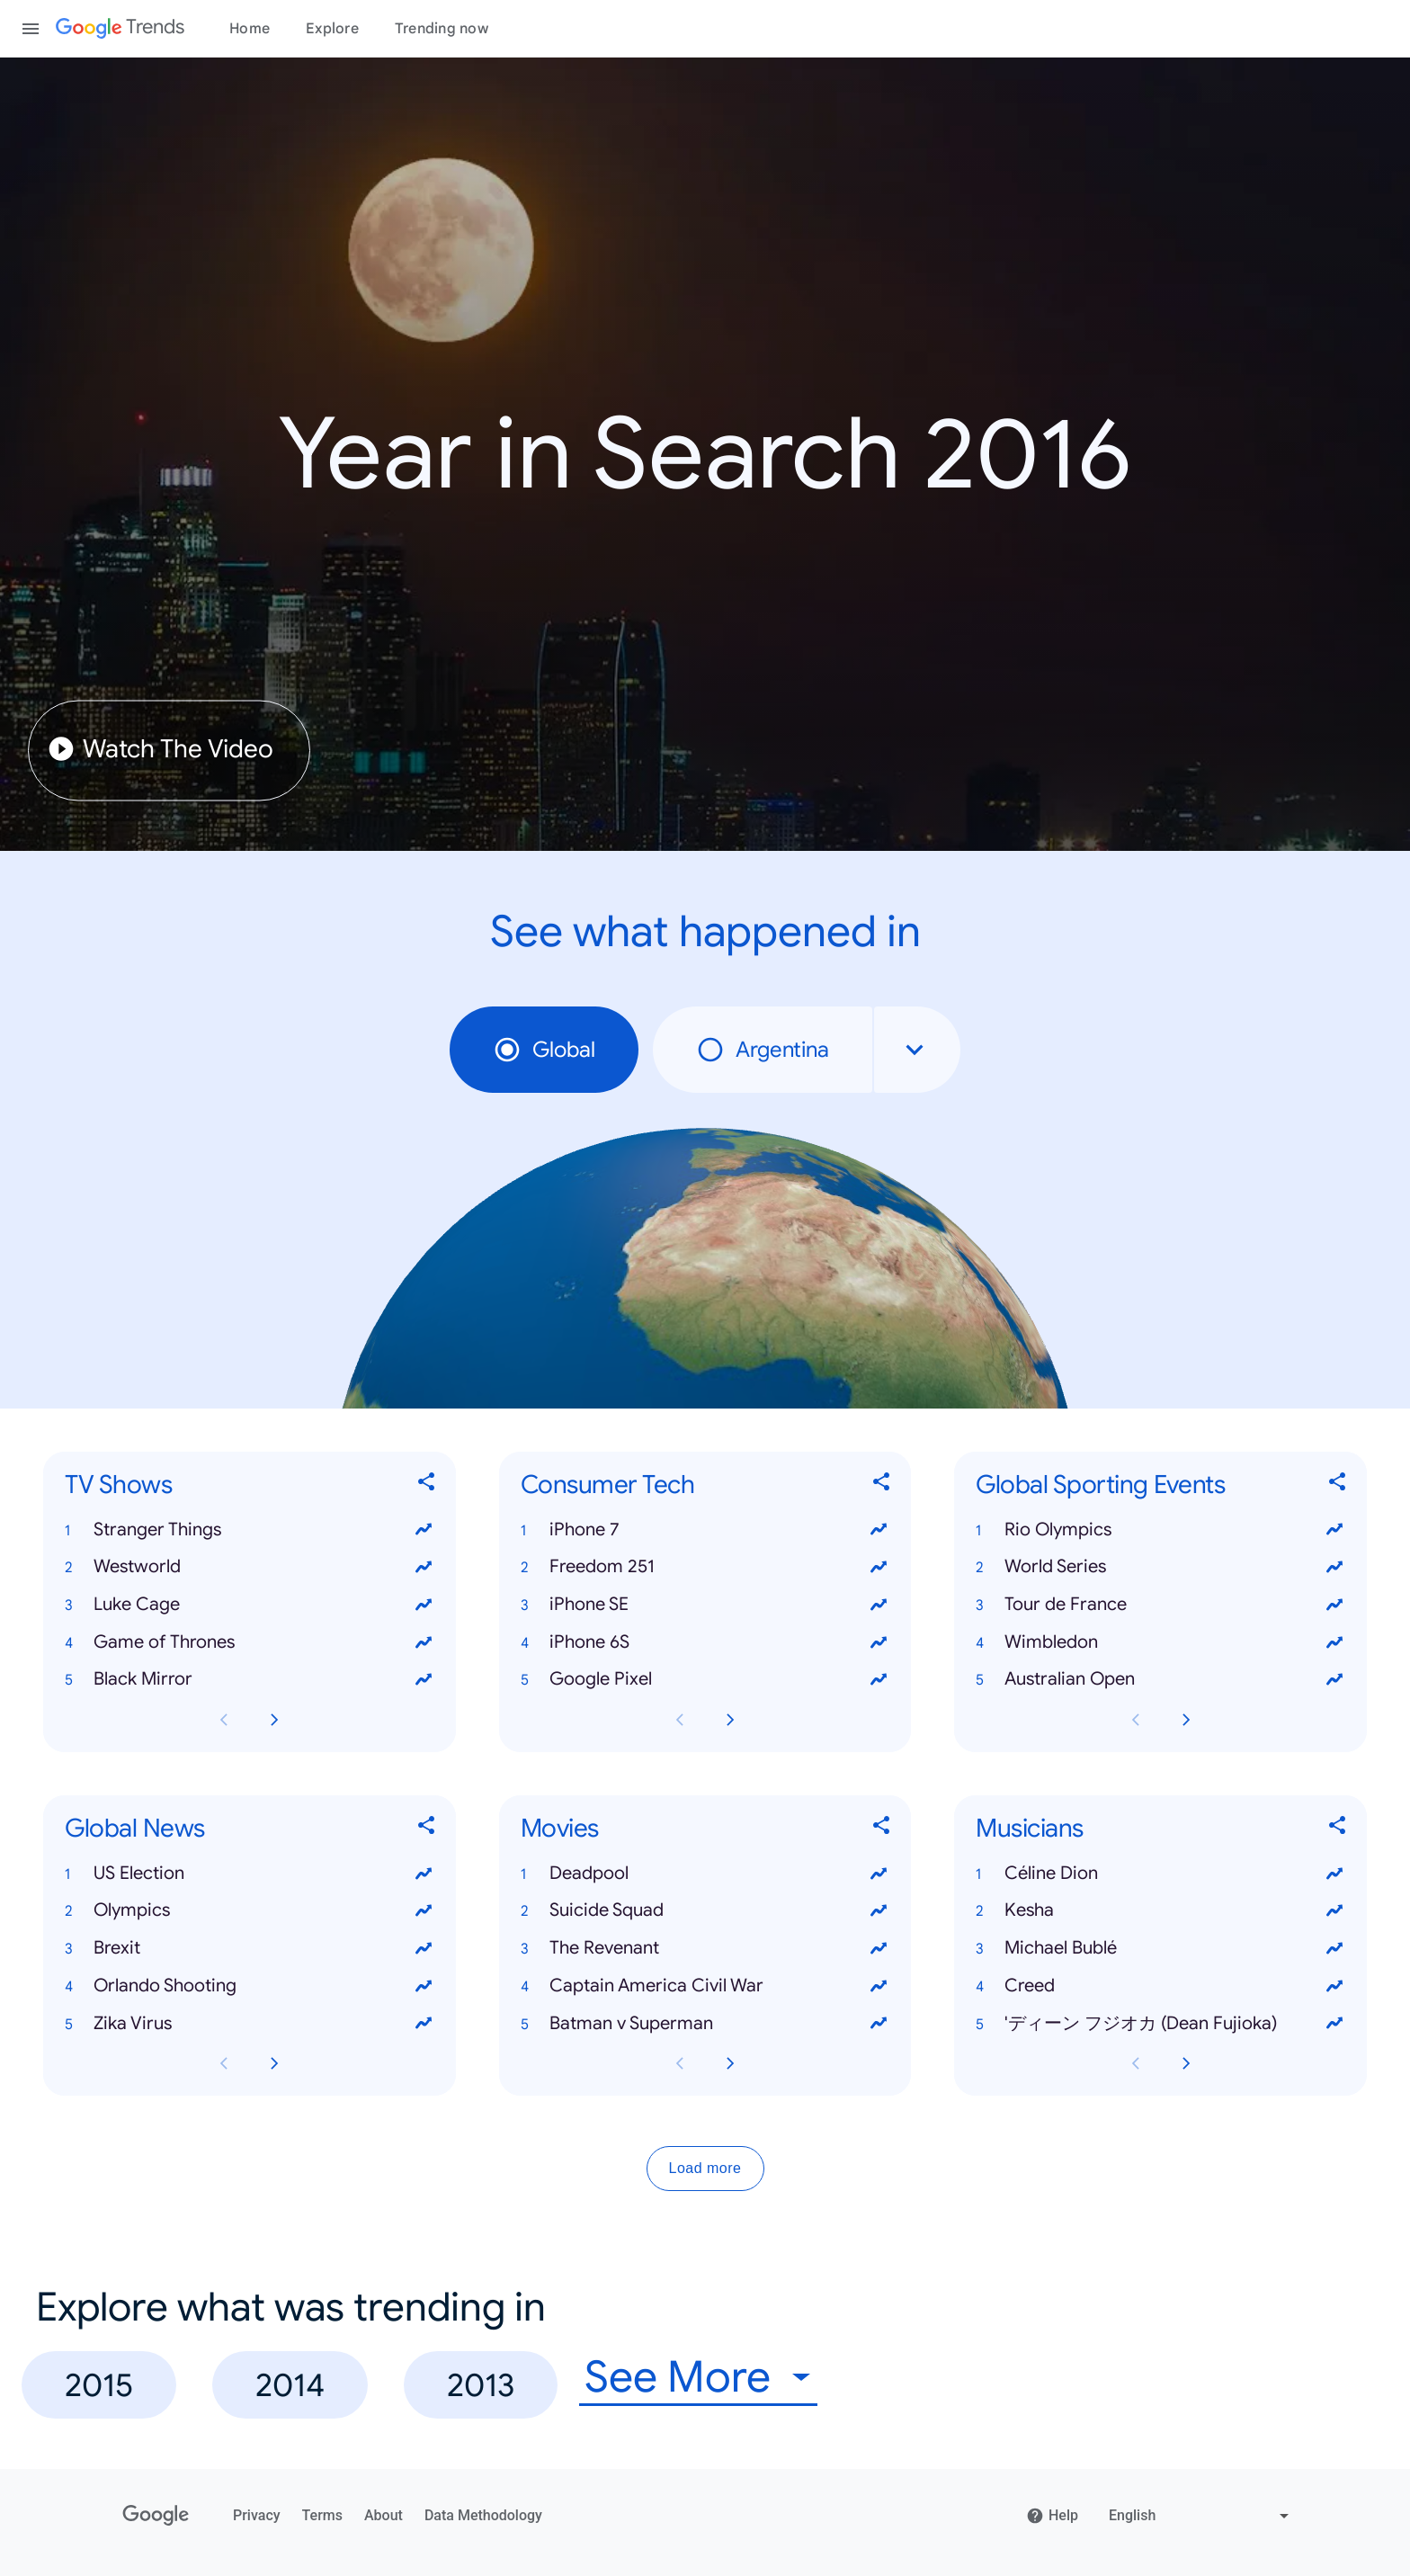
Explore (332, 29)
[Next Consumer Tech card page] (730, 1719)
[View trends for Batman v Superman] (878, 2024)
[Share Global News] (427, 1829)
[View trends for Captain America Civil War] (878, 1986)
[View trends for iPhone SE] (878, 1604)
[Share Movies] (882, 1829)
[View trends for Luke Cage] (423, 1604)
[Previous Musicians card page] (1135, 2064)
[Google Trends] (120, 28)
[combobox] (917, 1049)
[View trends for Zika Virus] (423, 2024)
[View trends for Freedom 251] (878, 1567)
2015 (99, 2385)
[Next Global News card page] (274, 2064)
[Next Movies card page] (730, 2064)
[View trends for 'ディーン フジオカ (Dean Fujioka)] (1334, 2024)
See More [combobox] (678, 2377)
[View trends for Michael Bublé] (1334, 1948)
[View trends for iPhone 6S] (878, 1642)
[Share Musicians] (1338, 1829)
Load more (705, 2169)
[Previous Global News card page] (223, 2064)
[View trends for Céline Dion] (1334, 1873)
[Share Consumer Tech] (882, 1485)
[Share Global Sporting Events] (1338, 1485)
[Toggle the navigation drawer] (30, 28)
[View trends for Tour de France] (1334, 1604)
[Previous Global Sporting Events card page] (1135, 1719)
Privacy (257, 2515)
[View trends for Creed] (1334, 1986)
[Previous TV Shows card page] (223, 1719)
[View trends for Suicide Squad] (878, 1911)
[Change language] (1201, 2516)
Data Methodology (483, 2515)
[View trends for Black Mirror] (423, 1680)
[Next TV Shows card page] (274, 1719)
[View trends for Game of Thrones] (423, 1642)
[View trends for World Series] (1334, 1567)
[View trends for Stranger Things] (423, 1530)
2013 (480, 2385)
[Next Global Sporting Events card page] (1186, 1719)
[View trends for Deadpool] (878, 1873)
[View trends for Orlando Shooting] (423, 1986)
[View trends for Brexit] (423, 1948)
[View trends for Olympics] (423, 1911)
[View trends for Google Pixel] (878, 1680)
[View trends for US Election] (423, 1873)
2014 (290, 2385)
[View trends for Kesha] (1334, 1911)
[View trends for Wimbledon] (1334, 1642)
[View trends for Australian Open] (1334, 1680)
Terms (322, 2515)
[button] (249, 1530)
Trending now (441, 29)
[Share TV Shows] (427, 1485)
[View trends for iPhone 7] (878, 1530)
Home (249, 29)
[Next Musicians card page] (1186, 2064)
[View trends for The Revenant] (878, 1948)
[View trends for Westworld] (423, 1567)
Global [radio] (544, 1049)
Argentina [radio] (762, 1049)
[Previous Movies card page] (679, 2064)
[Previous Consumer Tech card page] (679, 1719)
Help (1052, 2516)
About (383, 2515)
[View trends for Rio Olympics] (1334, 1530)
